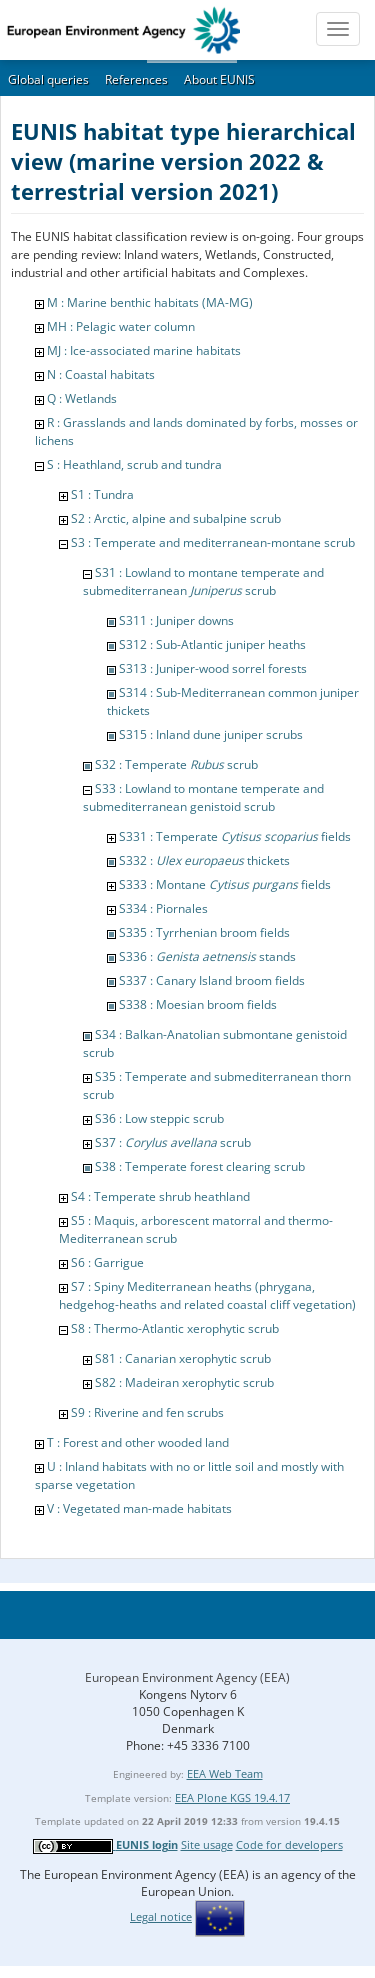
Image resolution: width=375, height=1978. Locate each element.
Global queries (48, 79)
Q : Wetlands (82, 398)
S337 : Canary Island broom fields (212, 980)
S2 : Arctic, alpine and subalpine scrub (176, 518)
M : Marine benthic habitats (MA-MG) (150, 302)
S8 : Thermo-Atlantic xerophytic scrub (175, 1328)
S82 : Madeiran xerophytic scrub (184, 1382)
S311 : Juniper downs (176, 620)
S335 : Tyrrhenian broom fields (204, 932)
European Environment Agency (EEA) (187, 1677)
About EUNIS (219, 79)
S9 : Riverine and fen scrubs (147, 1412)
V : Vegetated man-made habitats (139, 1508)
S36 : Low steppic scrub (159, 1118)
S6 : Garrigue (107, 1262)
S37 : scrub (173, 1142)
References (136, 79)
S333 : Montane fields (225, 884)
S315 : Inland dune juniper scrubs (211, 734)
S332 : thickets (204, 860)
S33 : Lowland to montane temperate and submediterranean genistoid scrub (203, 797)
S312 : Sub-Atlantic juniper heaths (212, 644)
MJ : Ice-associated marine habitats (144, 350)
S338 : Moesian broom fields (198, 1004)
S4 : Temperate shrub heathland (160, 1196)
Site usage (207, 1844)
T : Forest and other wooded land (138, 1442)
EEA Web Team (225, 1773)
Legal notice (161, 1916)
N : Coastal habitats (101, 374)
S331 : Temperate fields (235, 836)
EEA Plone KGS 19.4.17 (232, 1797)
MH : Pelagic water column (121, 326)
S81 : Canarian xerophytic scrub (183, 1358)
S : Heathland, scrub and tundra (134, 464)
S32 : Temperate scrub (176, 764)
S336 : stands (207, 956)
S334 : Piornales (163, 908)
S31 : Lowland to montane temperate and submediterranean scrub (203, 581)
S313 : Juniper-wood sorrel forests (213, 668)
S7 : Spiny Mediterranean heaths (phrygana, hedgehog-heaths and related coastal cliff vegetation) (207, 1295)
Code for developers (289, 1844)
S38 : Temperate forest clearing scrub (200, 1166)
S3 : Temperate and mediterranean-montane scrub (213, 542)
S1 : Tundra (102, 494)
